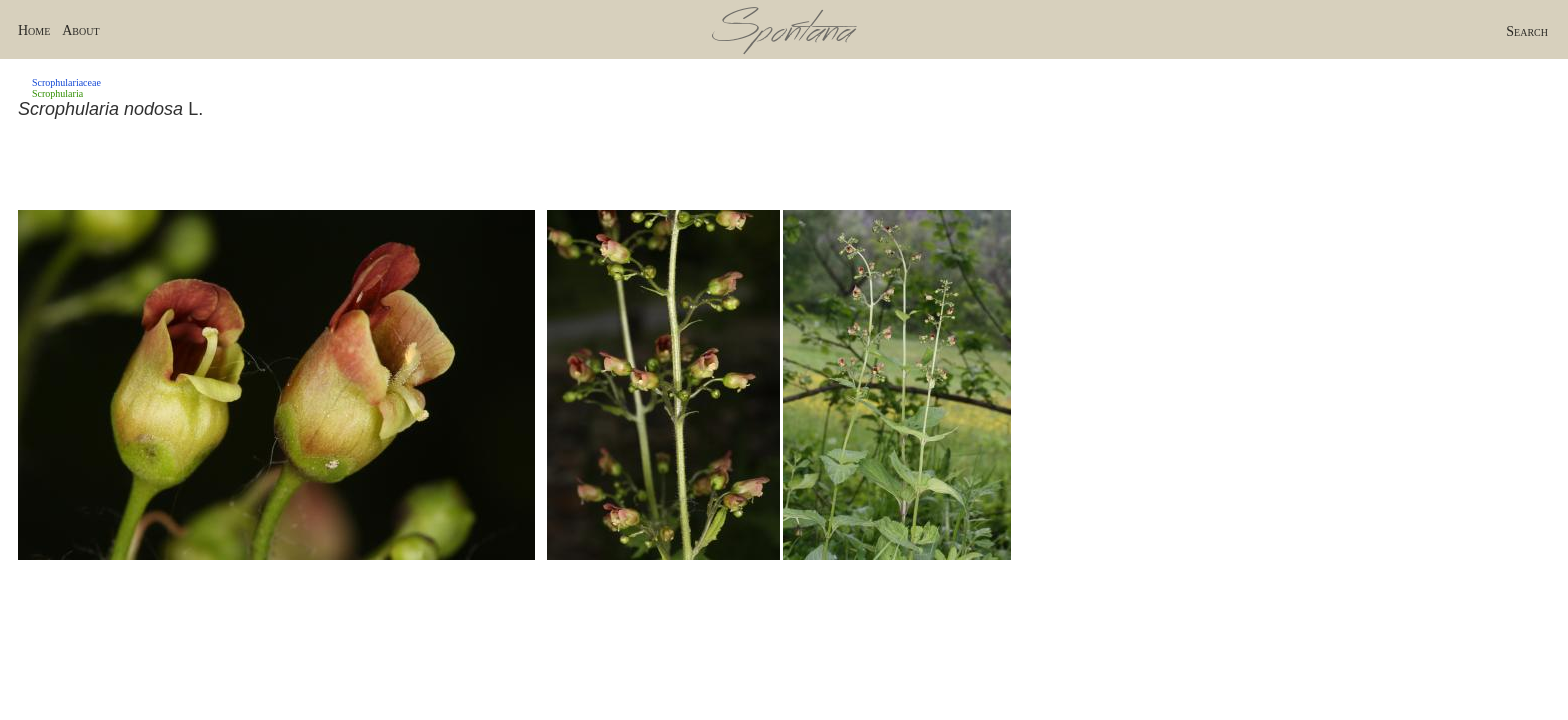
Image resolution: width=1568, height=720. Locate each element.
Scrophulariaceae (66, 82)
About (80, 30)
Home (34, 30)
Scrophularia (57, 93)
